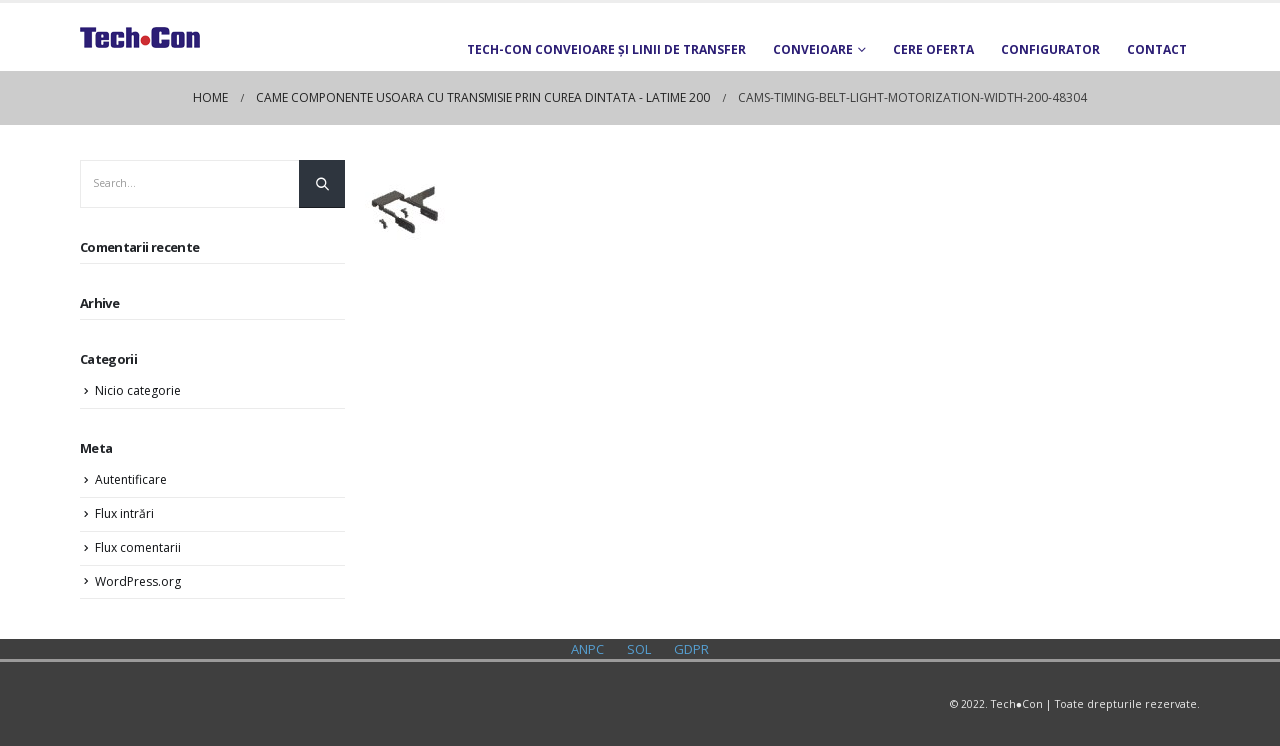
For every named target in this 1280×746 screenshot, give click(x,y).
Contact (1157, 49)
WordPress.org (138, 581)
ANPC (587, 649)
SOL (639, 649)
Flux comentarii (138, 547)
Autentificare (131, 479)
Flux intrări (124, 513)
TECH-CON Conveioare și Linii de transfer (606, 49)
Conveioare (813, 49)
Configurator (1050, 49)
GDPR (691, 649)
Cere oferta (933, 49)
